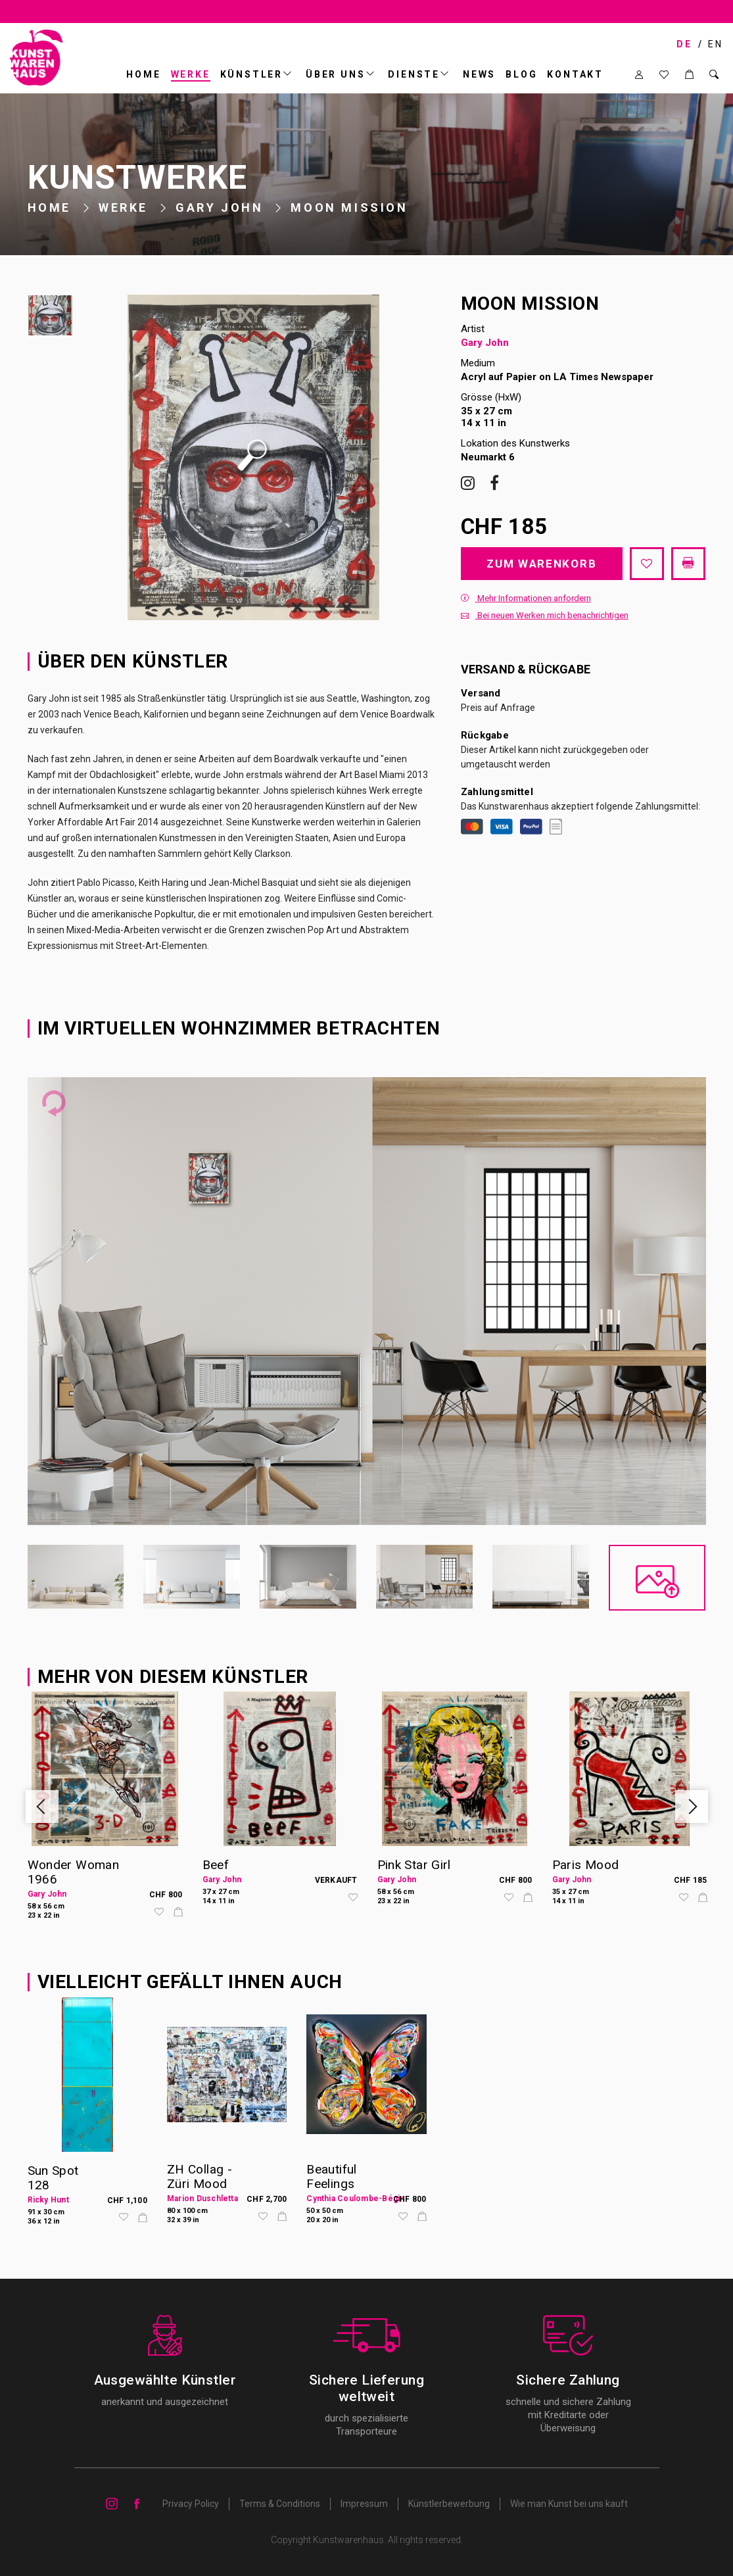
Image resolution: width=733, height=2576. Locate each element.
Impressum (364, 2503)
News (479, 74)
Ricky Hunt (48, 2199)
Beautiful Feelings (331, 2176)
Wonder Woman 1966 (74, 1872)
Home (143, 74)
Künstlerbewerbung (449, 2503)
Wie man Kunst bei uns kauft (569, 2503)
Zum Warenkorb (541, 563)
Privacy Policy (190, 2503)
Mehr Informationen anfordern (526, 598)
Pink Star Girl (414, 1864)
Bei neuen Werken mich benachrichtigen (544, 615)
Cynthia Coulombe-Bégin (355, 2198)
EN (715, 44)
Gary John (219, 207)
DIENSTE (414, 74)
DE (684, 44)
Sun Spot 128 (53, 2178)
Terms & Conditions (279, 2503)
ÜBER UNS (335, 74)
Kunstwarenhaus (348, 2540)
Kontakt (575, 74)
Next (691, 1806)
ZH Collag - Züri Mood (199, 2176)
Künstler (251, 74)
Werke (190, 74)
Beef (215, 1864)
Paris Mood (585, 1864)
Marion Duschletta (202, 2198)
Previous (42, 1806)
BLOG (521, 74)
